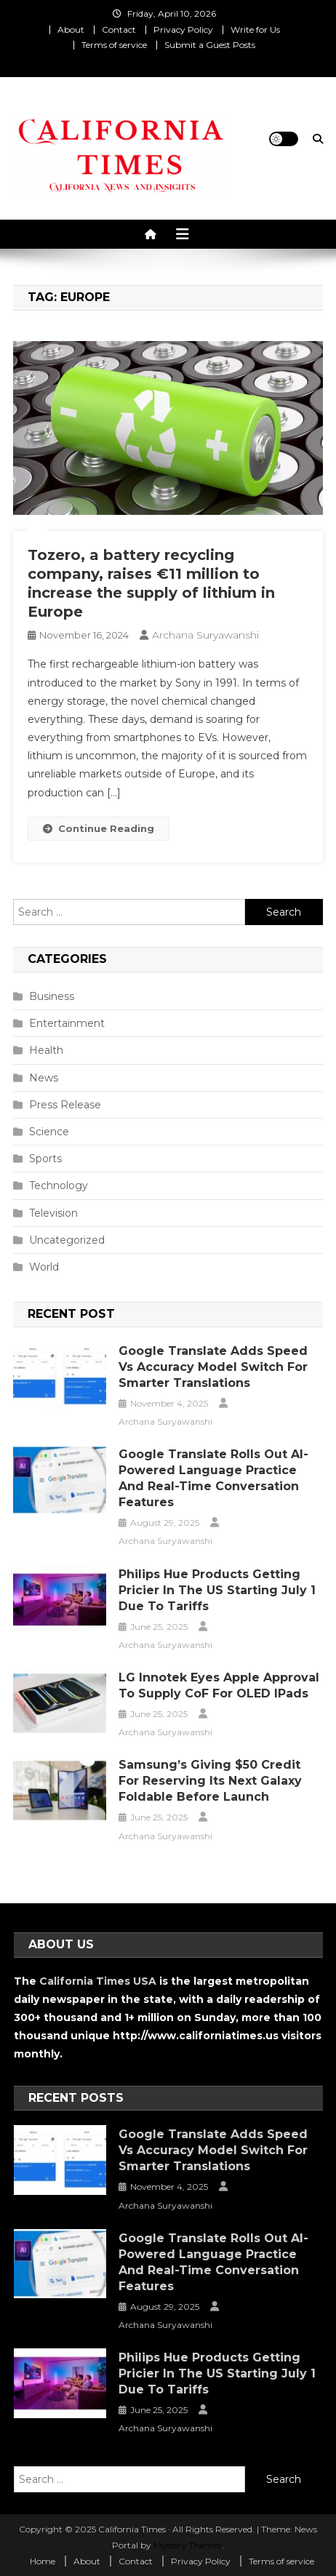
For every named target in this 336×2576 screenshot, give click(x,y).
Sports (45, 1158)
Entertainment (67, 1023)
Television (53, 1213)
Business (51, 996)
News (43, 1077)
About (70, 29)
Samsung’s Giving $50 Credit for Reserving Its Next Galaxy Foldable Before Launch (210, 1781)
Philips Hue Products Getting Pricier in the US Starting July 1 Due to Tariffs (217, 1590)
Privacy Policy (183, 29)
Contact (119, 29)
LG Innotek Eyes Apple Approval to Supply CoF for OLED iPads (219, 1685)
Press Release (65, 1104)
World (44, 1266)
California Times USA (97, 1981)
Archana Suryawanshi (205, 634)
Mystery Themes (187, 2545)
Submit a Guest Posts (209, 44)
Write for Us (255, 29)
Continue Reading (98, 828)
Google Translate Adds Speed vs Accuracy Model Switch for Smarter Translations (213, 1367)
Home (42, 2561)
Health (46, 1050)
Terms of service (114, 44)
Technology (58, 1185)
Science (49, 1131)
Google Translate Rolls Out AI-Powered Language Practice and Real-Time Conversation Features (213, 1478)
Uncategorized (67, 1240)
